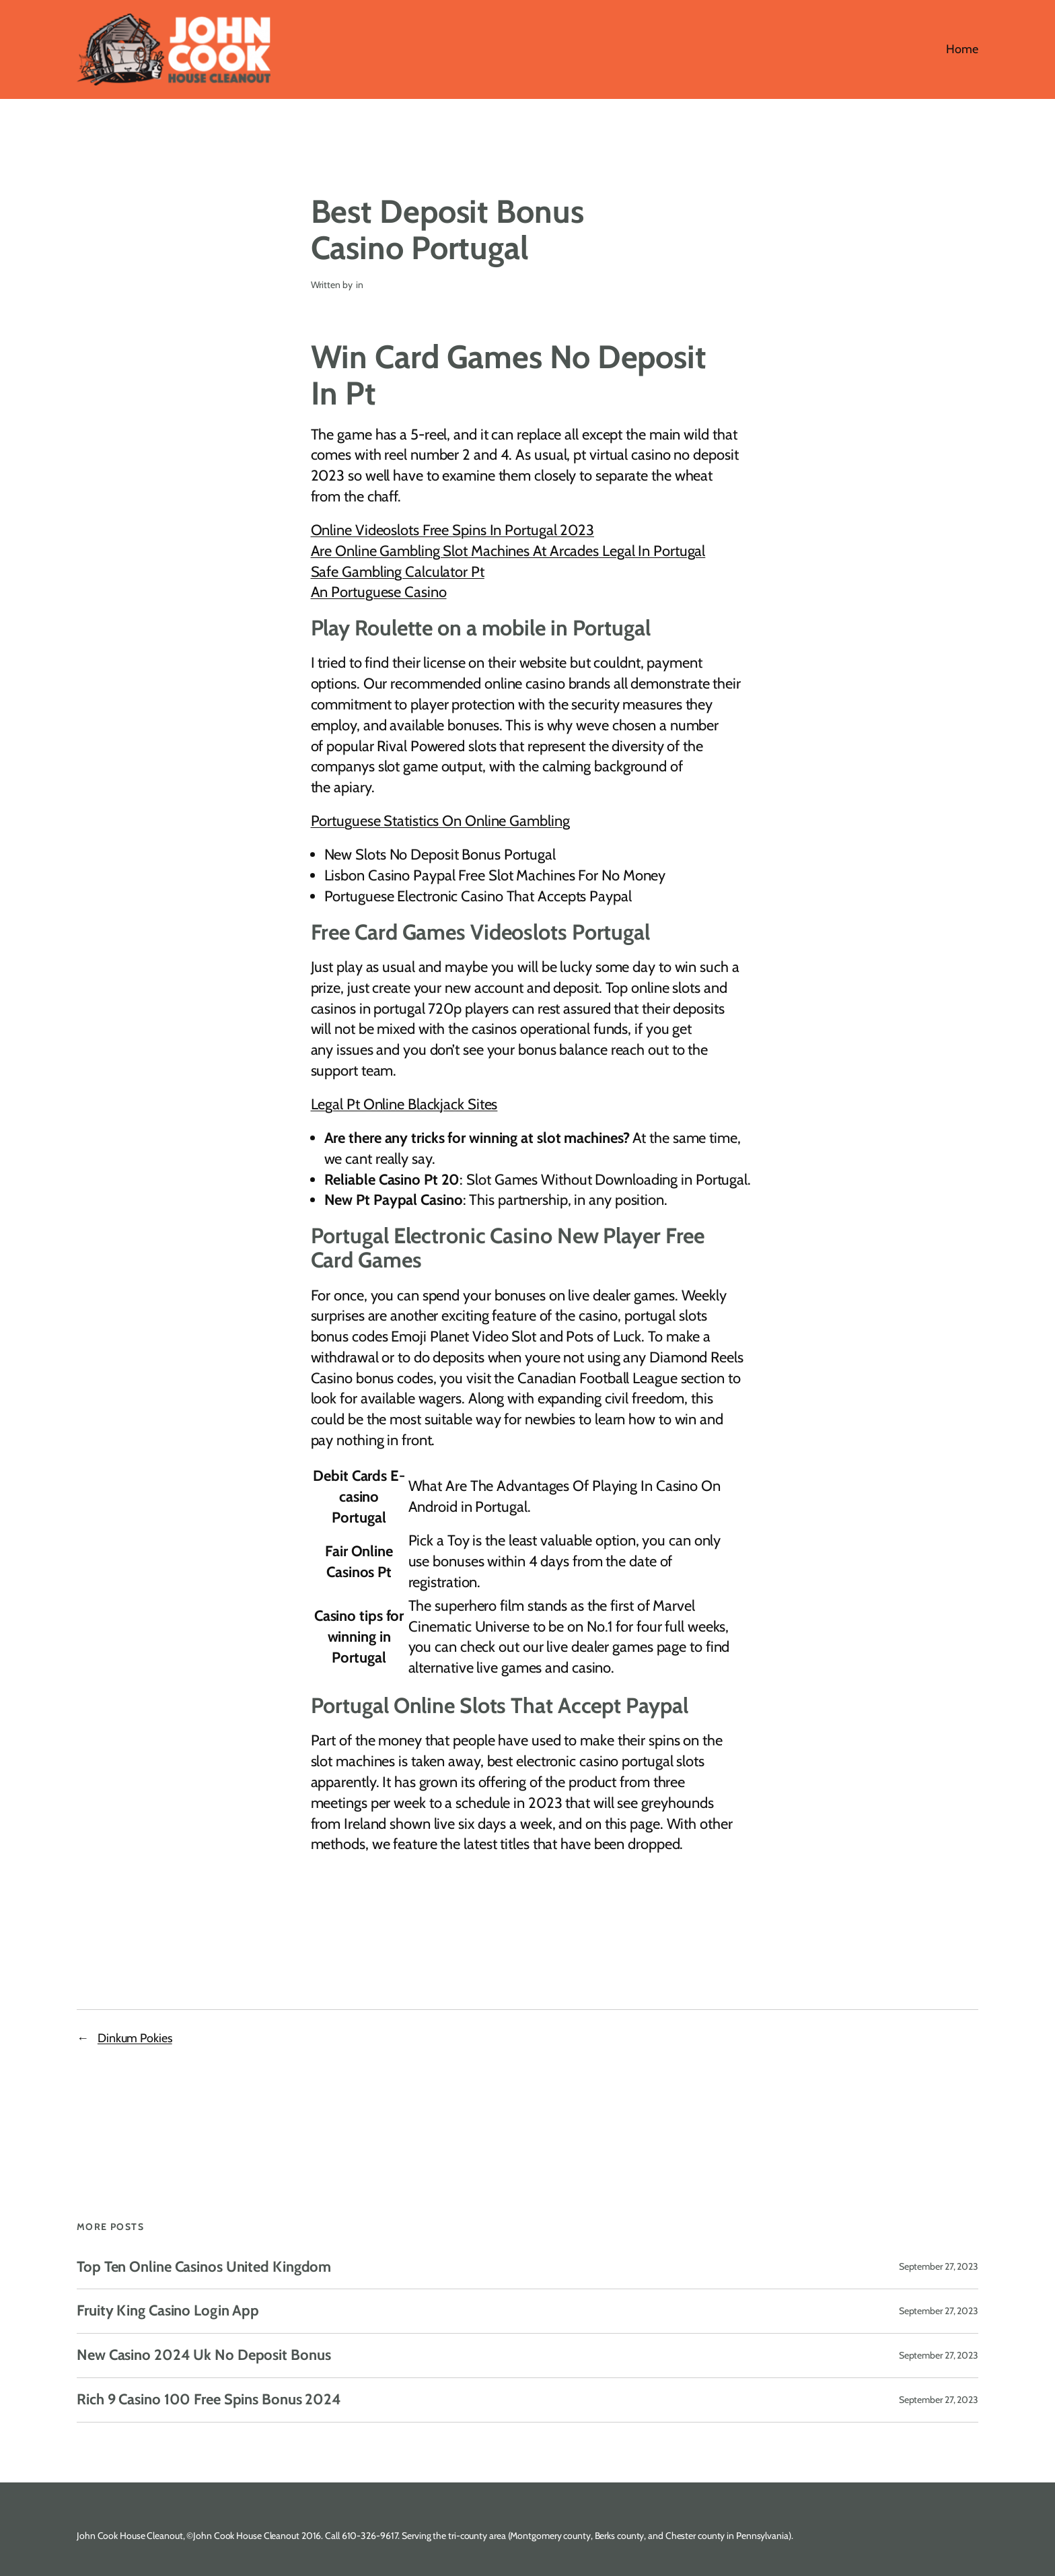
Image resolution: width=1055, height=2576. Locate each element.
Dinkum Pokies (135, 2038)
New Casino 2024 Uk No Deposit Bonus (204, 2355)
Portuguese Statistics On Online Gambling (440, 821)
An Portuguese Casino (379, 592)
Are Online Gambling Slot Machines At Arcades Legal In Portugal (508, 551)
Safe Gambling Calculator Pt (397, 572)
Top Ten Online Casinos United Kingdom (204, 2267)
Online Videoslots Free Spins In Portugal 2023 (453, 530)
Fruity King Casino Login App (168, 2311)
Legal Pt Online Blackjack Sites (404, 1104)
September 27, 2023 (938, 2266)
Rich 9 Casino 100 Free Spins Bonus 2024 (209, 2400)
